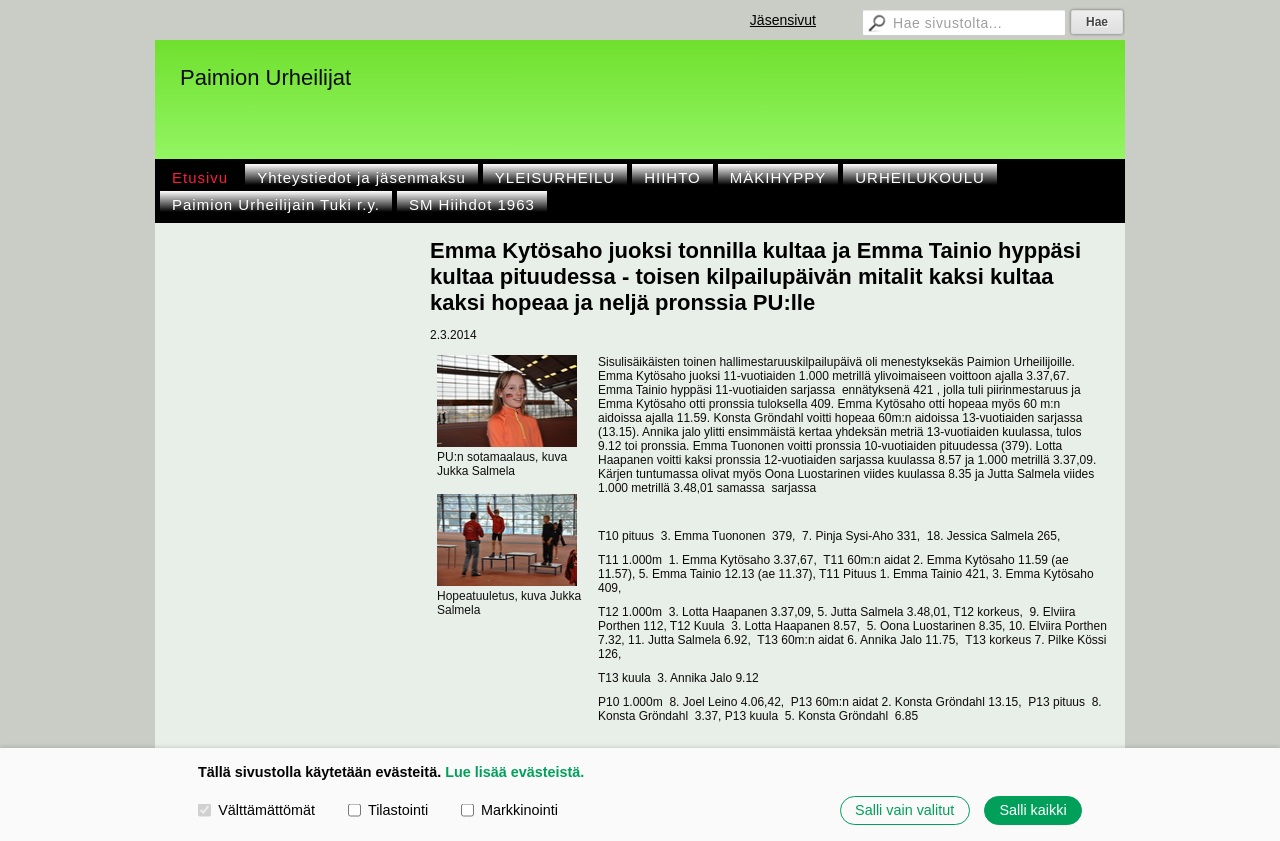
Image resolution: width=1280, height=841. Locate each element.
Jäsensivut (783, 20)
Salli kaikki (1032, 810)
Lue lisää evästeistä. (514, 772)
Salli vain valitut (904, 810)
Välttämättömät (256, 810)
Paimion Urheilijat (265, 77)
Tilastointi (388, 810)
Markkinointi (509, 810)
